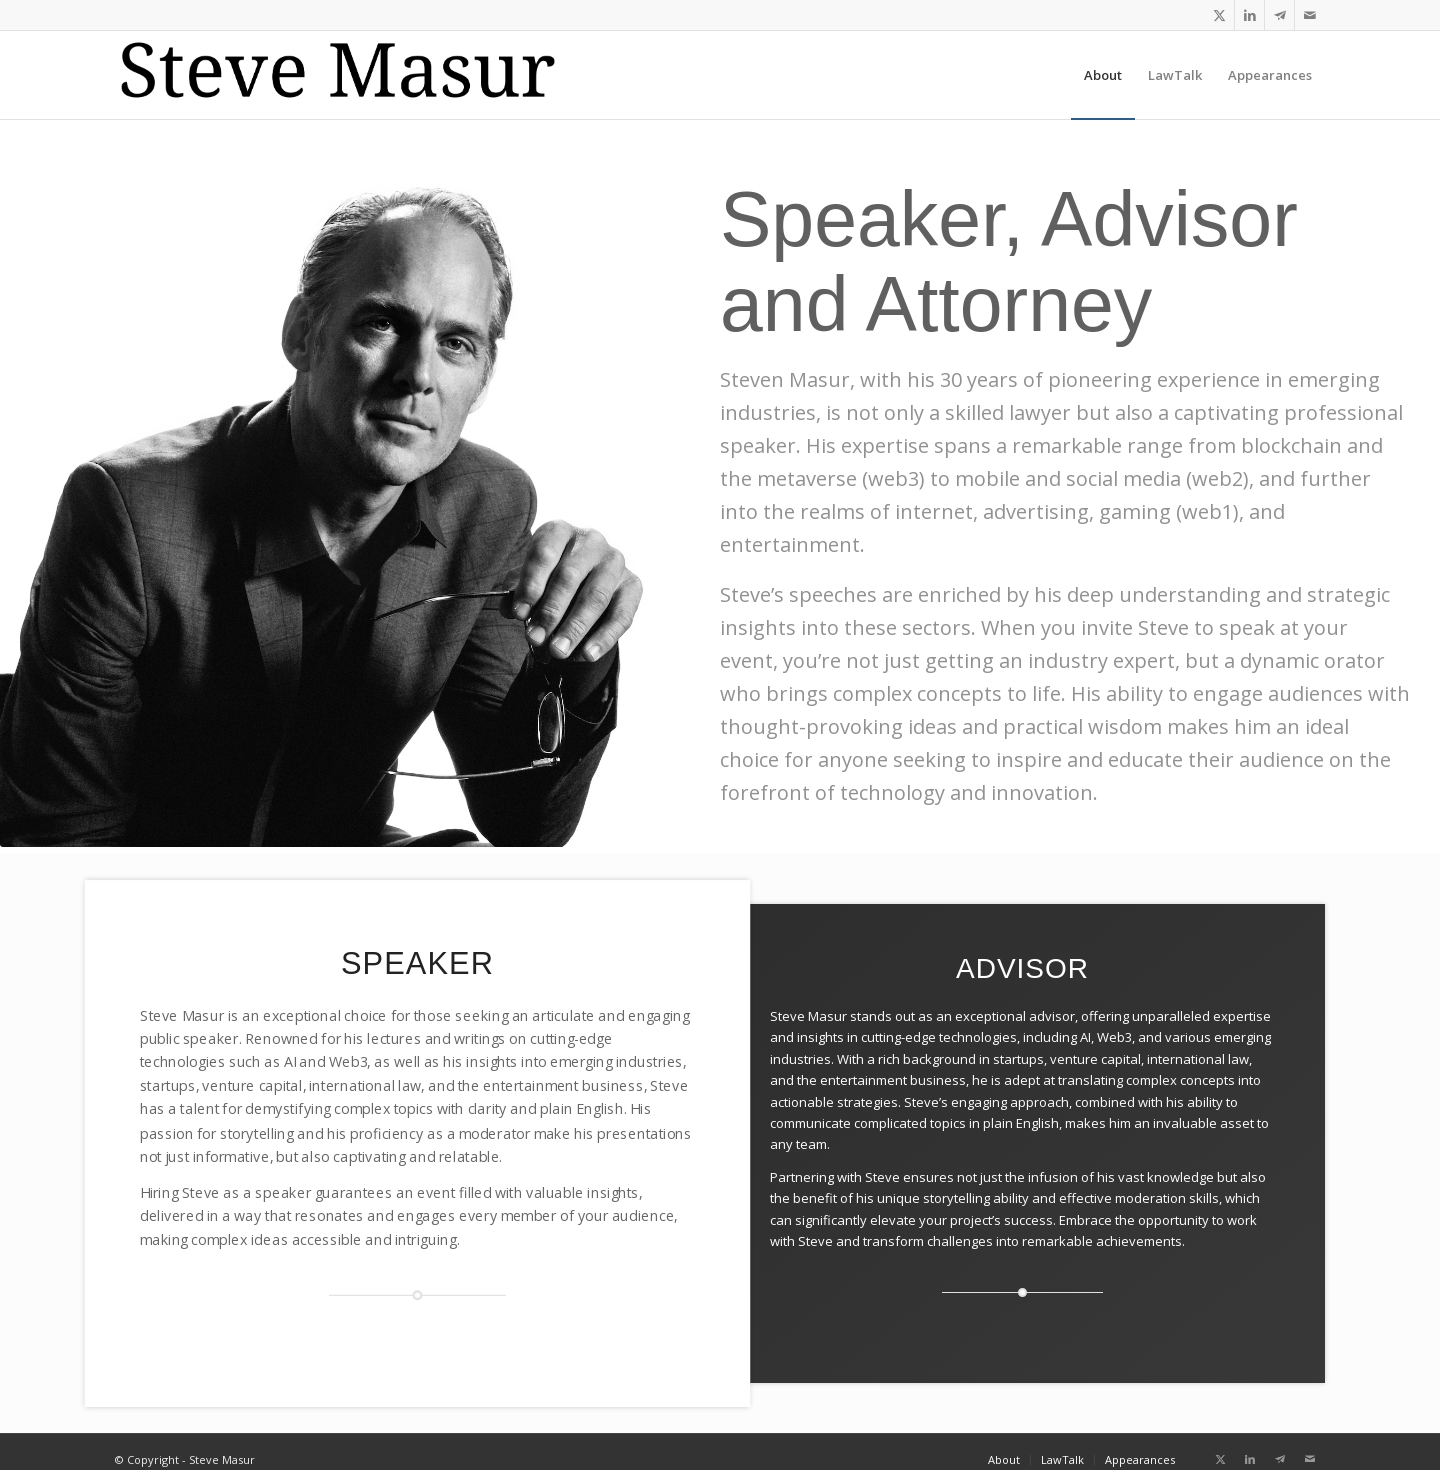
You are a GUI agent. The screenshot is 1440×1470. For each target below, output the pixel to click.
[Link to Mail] (1310, 15)
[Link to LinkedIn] (1249, 15)
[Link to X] (1219, 15)
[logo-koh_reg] (351, 75)
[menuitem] (1103, 75)
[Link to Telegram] (1279, 15)
